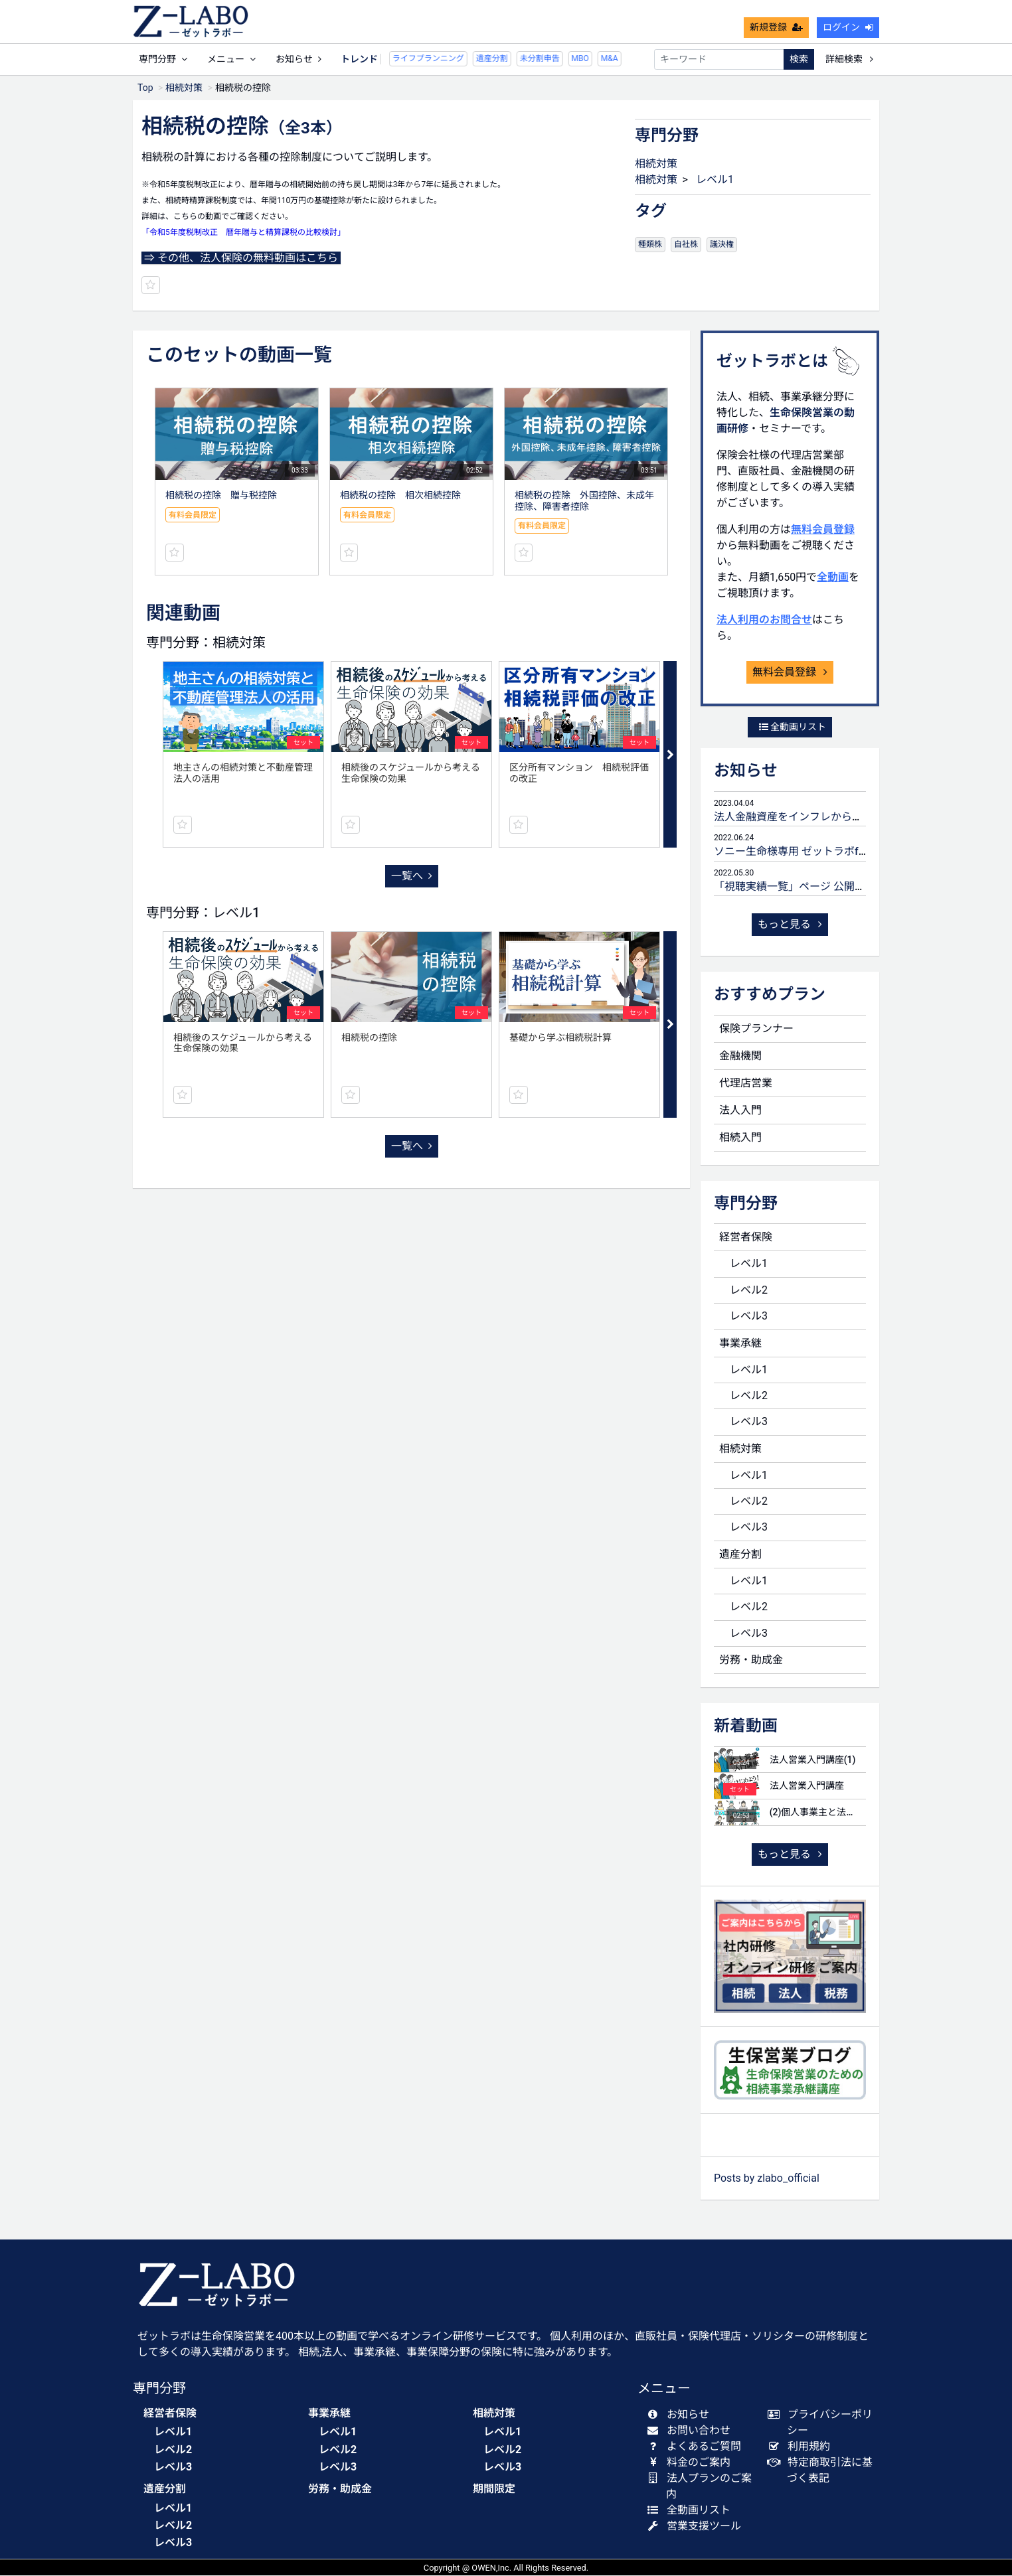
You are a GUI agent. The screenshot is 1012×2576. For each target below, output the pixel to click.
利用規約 (802, 2447)
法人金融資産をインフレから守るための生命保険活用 (841, 817)
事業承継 (740, 1343)
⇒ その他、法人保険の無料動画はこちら (241, 258)
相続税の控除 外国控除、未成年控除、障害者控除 (584, 501)
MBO (547, 59)
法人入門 (740, 1110)
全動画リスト (792, 727)
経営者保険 (745, 1237)
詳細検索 (849, 59)
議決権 (722, 245)
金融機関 (740, 1056)
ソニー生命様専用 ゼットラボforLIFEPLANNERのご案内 (846, 852)
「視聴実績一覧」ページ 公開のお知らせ (811, 887)
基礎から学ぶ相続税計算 (560, 1038)
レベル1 (715, 180)
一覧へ (411, 876)
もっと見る (790, 925)
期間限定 (494, 2489)
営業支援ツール (697, 2526)
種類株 (650, 245)
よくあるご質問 (697, 2447)
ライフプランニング (395, 59)
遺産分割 (459, 59)
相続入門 (740, 1138)
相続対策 (184, 88)
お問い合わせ (691, 2431)
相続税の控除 (369, 1038)
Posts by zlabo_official (766, 2178)
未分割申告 (507, 59)
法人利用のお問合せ (764, 620)
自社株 (686, 245)
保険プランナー (756, 1029)
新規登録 (776, 28)
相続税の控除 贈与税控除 (221, 496)
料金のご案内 (691, 2463)
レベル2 (749, 1290)
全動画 (833, 577)
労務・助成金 (751, 1660)
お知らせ (298, 59)
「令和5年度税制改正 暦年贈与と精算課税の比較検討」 (243, 233)
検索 (799, 59)
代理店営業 (745, 1083)
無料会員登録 (823, 530)
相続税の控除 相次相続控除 (400, 496)
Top (145, 88)
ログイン (848, 28)
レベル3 (749, 1316)
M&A (576, 59)
